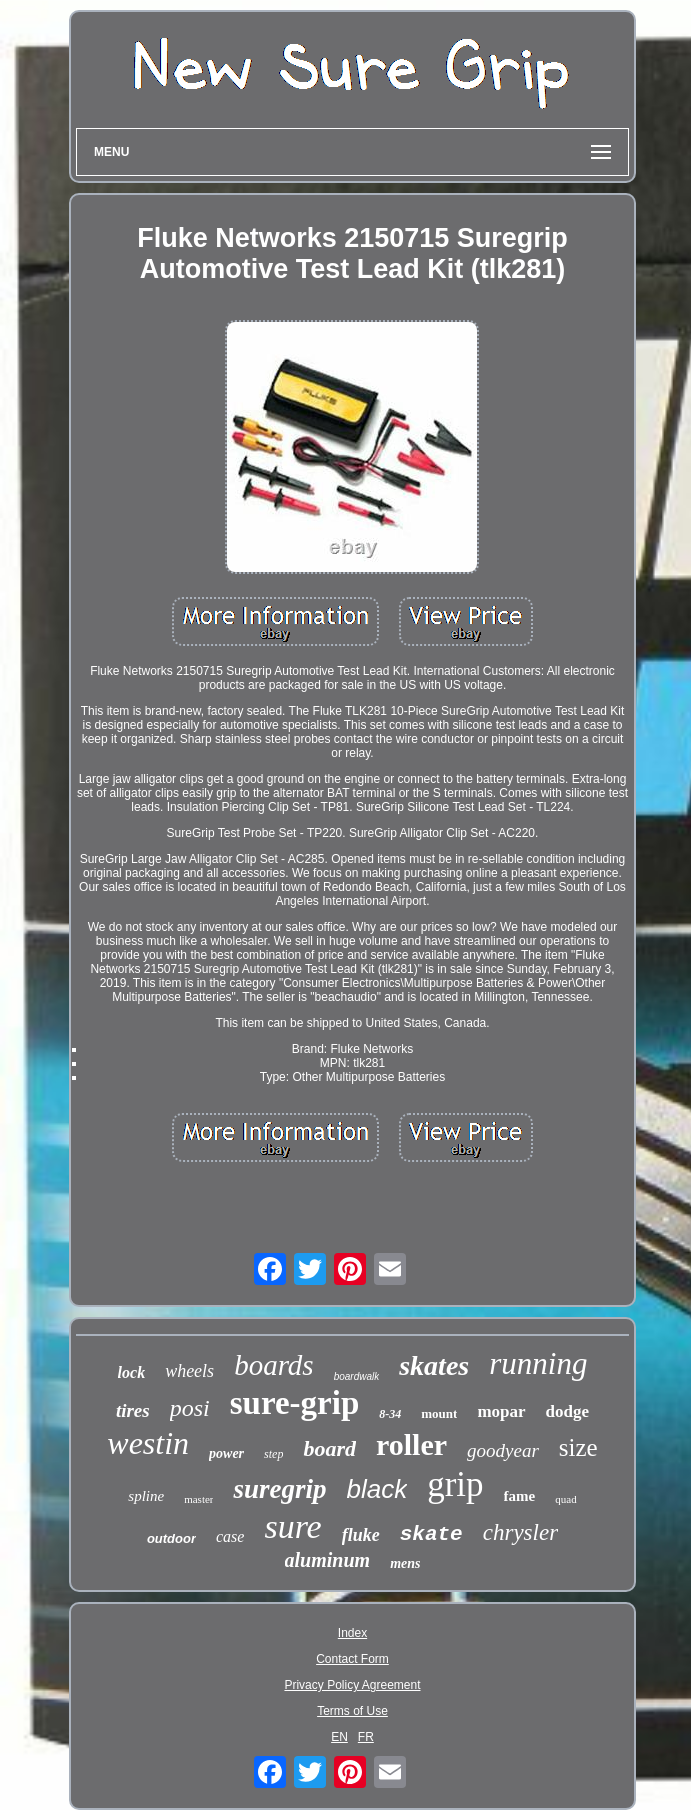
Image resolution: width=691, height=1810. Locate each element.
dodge (567, 1411)
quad (565, 1499)
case (230, 1536)
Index (352, 1633)
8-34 (390, 1414)
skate (431, 1534)
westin (148, 1443)
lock (132, 1372)
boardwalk (357, 1376)
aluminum (328, 1560)
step (273, 1454)
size (578, 1447)
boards (274, 1365)
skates (434, 1365)
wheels (189, 1371)
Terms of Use (352, 1711)
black (377, 1489)
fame (520, 1496)
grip (455, 1484)
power (226, 1453)
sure (292, 1526)
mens (405, 1563)
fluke (361, 1535)
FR (366, 1737)
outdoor (171, 1538)
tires (133, 1410)
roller (411, 1444)
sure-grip (295, 1403)
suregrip (279, 1489)
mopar (501, 1411)
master (198, 1499)
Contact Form (352, 1659)
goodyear (503, 1450)
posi (190, 1408)
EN (339, 1737)
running (538, 1363)
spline (146, 1496)
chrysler (520, 1532)
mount (439, 1413)
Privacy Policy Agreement (352, 1685)
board (329, 1448)
